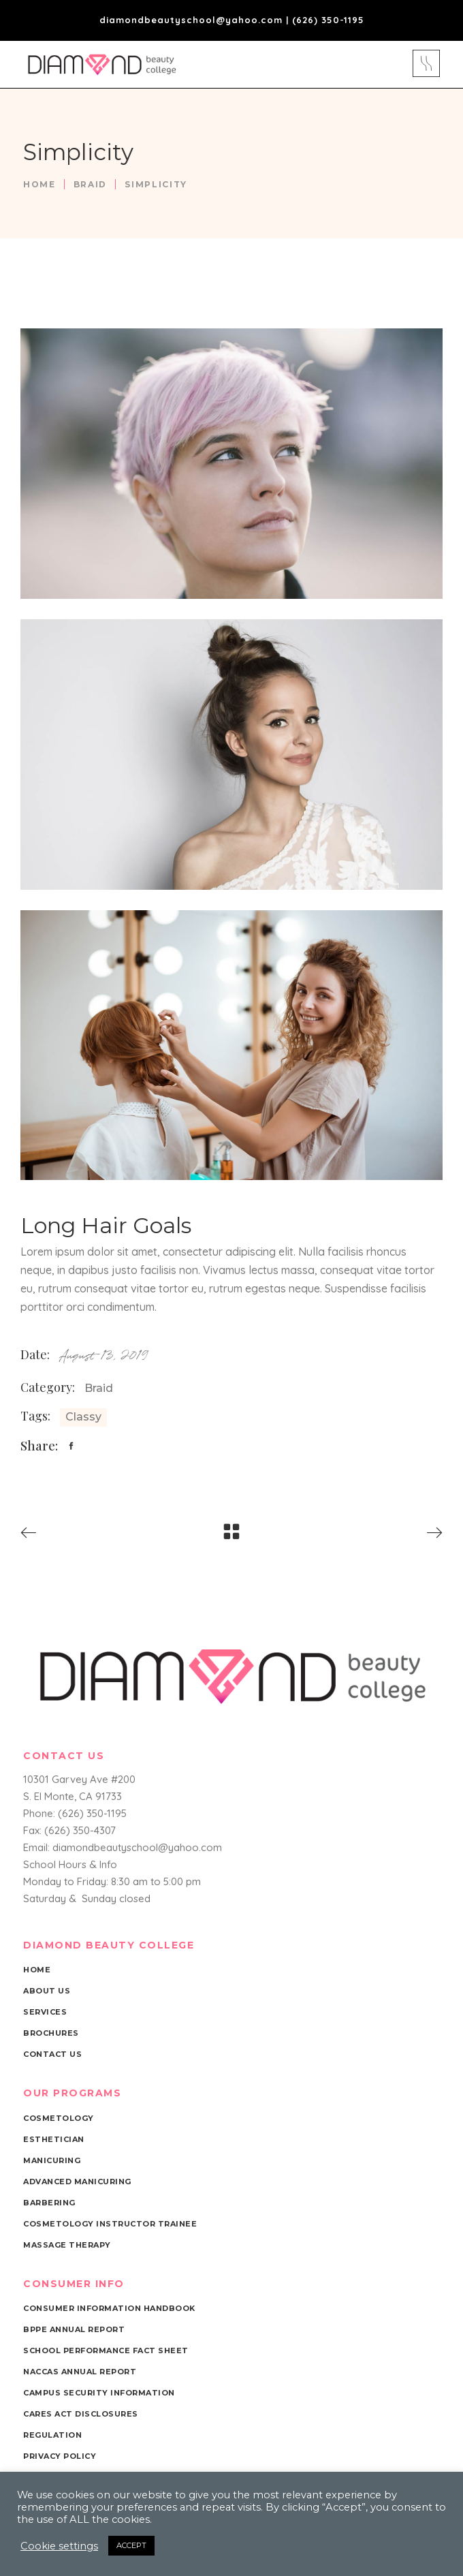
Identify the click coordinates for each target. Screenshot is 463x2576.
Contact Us (52, 2054)
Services (45, 2012)
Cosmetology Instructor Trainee (110, 2224)
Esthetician (53, 2139)
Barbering (49, 2202)
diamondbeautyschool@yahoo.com (191, 19)
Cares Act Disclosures (80, 2414)
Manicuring (51, 2160)
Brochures (51, 2033)
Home (39, 184)
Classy (83, 1416)
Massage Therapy (67, 2245)
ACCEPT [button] (131, 2545)
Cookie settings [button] (59, 2546)
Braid (90, 184)
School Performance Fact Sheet (106, 2350)
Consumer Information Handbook (109, 2308)
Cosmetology (58, 2118)
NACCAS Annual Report (79, 2371)
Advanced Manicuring (77, 2181)
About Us (46, 1991)
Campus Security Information (99, 2392)
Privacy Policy (59, 2456)
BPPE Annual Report (74, 2329)
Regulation (52, 2435)
